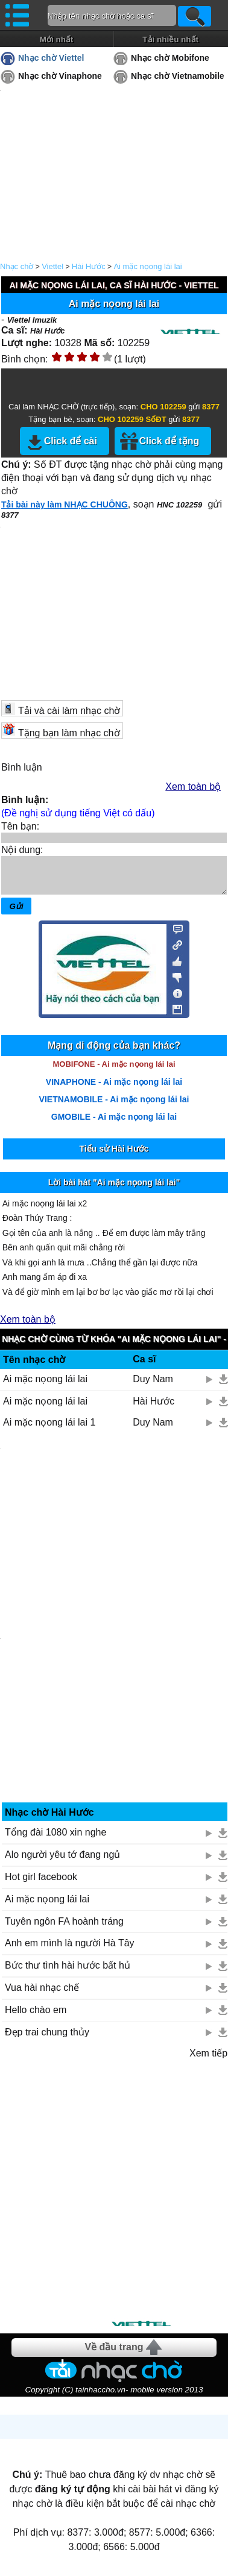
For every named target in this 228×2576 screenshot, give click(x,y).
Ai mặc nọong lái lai (147, 266)
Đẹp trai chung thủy (47, 2039)
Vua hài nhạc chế (42, 1995)
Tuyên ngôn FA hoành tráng (64, 1928)
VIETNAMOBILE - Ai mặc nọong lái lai (114, 1106)
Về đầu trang (113, 2354)
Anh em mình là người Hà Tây (70, 1950)
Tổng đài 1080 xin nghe (55, 1839)
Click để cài (70, 441)
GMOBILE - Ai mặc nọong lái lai (114, 1124)
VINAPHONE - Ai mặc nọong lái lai (114, 1089)
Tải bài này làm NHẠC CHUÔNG (64, 504)
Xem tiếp (208, 2060)
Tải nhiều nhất (170, 39)
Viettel (52, 266)
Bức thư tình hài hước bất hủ (67, 1972)
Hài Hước (89, 266)
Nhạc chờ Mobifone (170, 58)
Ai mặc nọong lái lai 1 (49, 1429)
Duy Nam (153, 1386)
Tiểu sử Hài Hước (114, 1156)
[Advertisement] (114, 2198)
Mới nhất (57, 39)
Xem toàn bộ (193, 786)
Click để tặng (169, 441)
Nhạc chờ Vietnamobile (177, 76)
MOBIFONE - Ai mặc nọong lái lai (113, 1071)
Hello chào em (35, 2017)
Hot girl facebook (41, 1884)
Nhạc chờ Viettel (51, 58)
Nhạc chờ (16, 266)
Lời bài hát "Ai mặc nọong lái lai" (114, 1189)
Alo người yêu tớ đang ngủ (62, 1862)
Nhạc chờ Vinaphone (60, 76)
